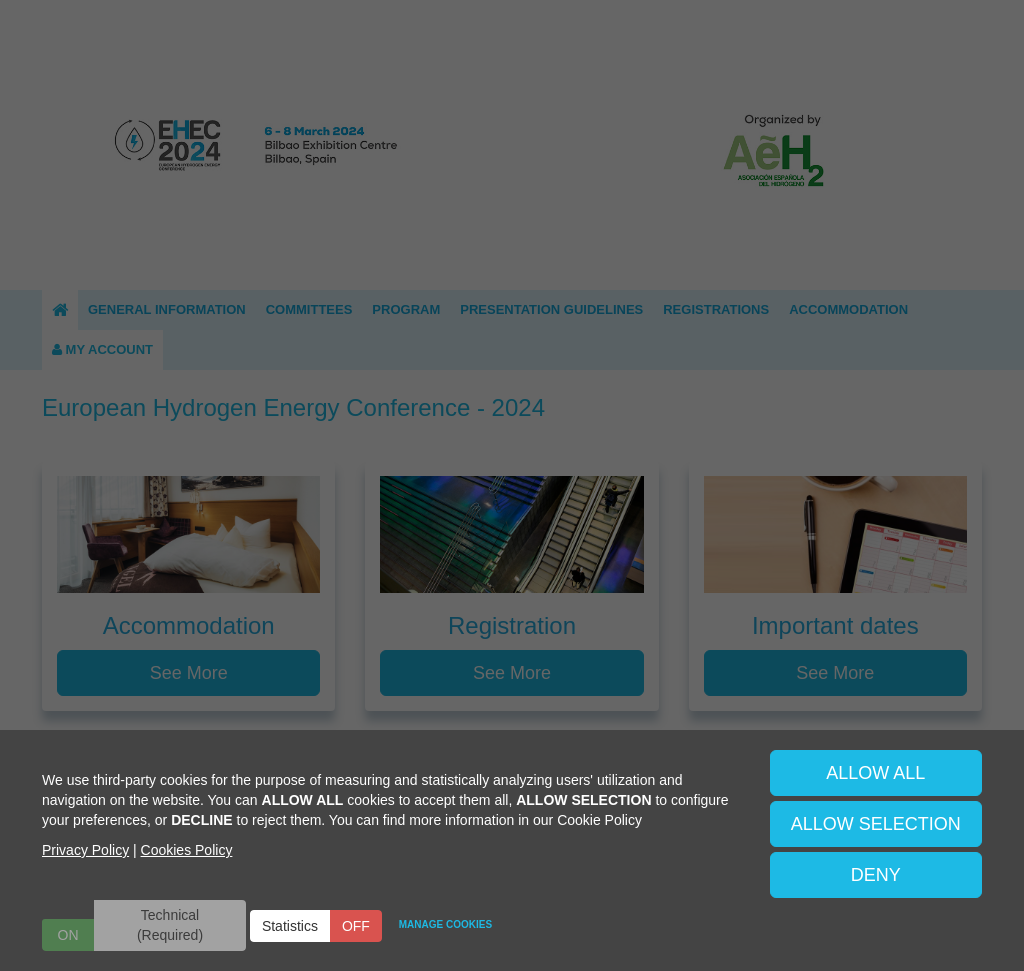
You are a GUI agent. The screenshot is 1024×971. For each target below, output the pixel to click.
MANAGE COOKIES (445, 924)
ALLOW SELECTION (876, 824)
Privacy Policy (85, 850)
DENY (876, 875)
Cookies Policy (187, 850)
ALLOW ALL (875, 773)
